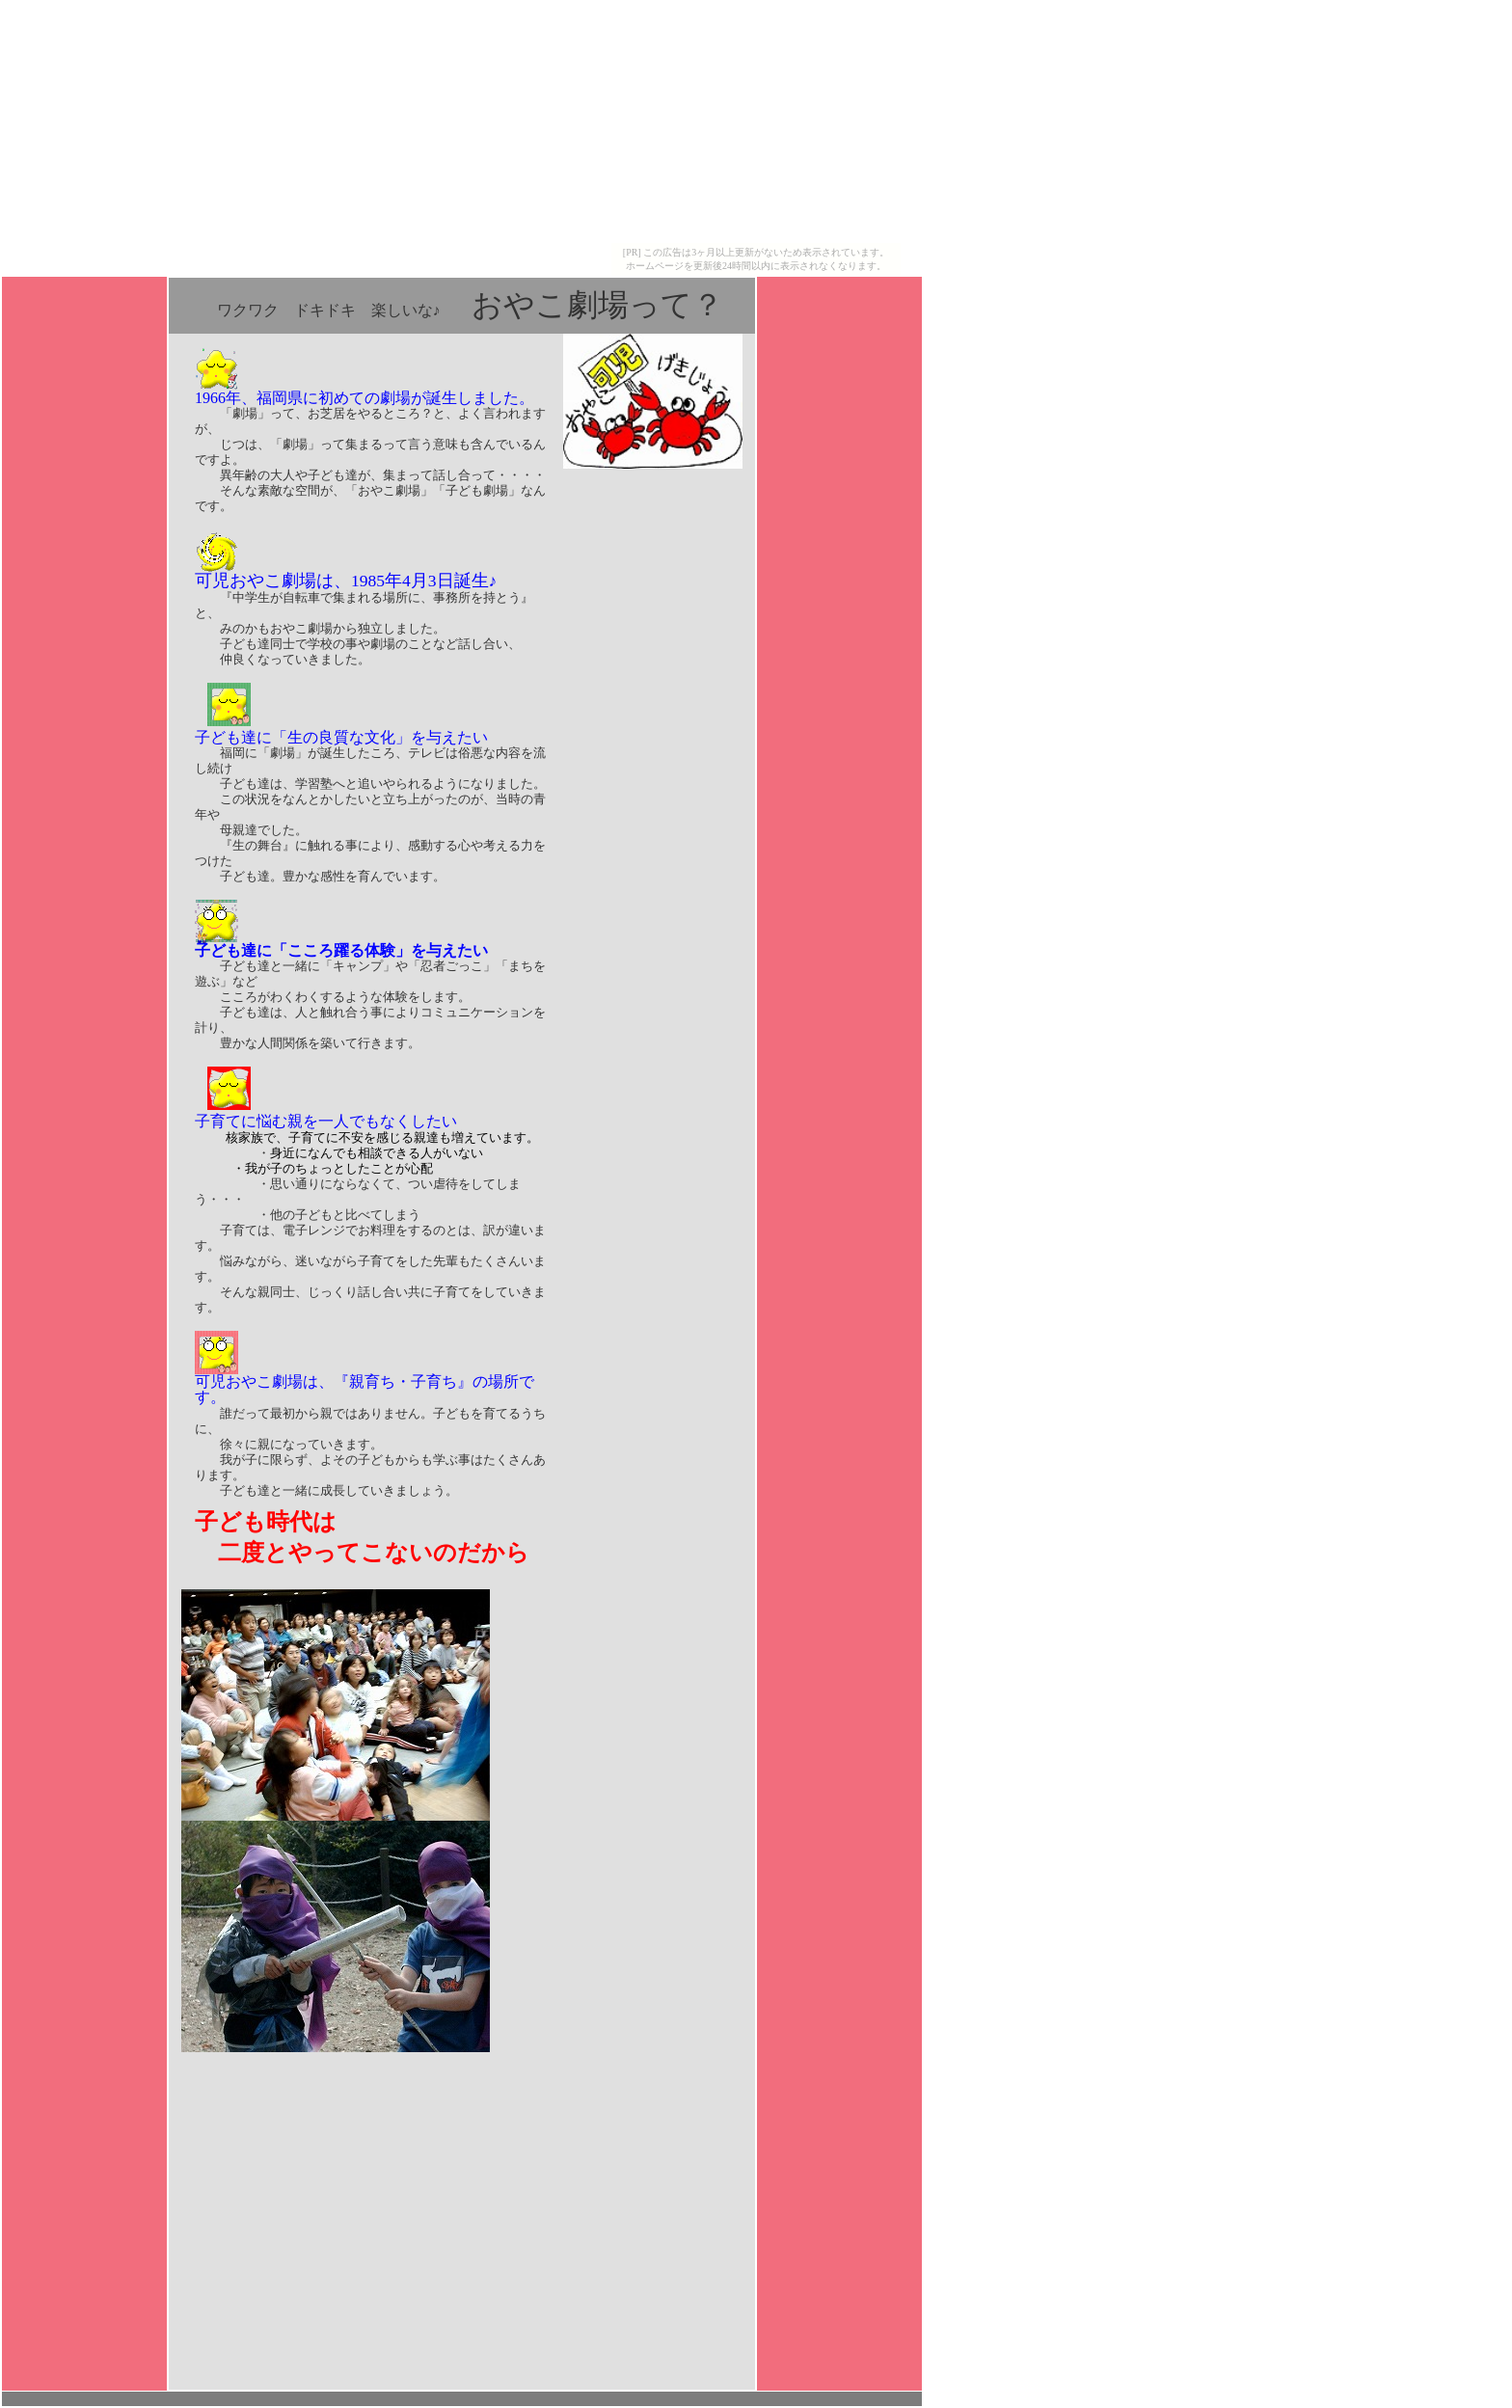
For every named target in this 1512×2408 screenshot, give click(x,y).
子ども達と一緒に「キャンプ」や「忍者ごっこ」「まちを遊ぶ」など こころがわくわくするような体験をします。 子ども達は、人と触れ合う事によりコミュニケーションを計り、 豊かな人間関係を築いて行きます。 (370, 1039)
